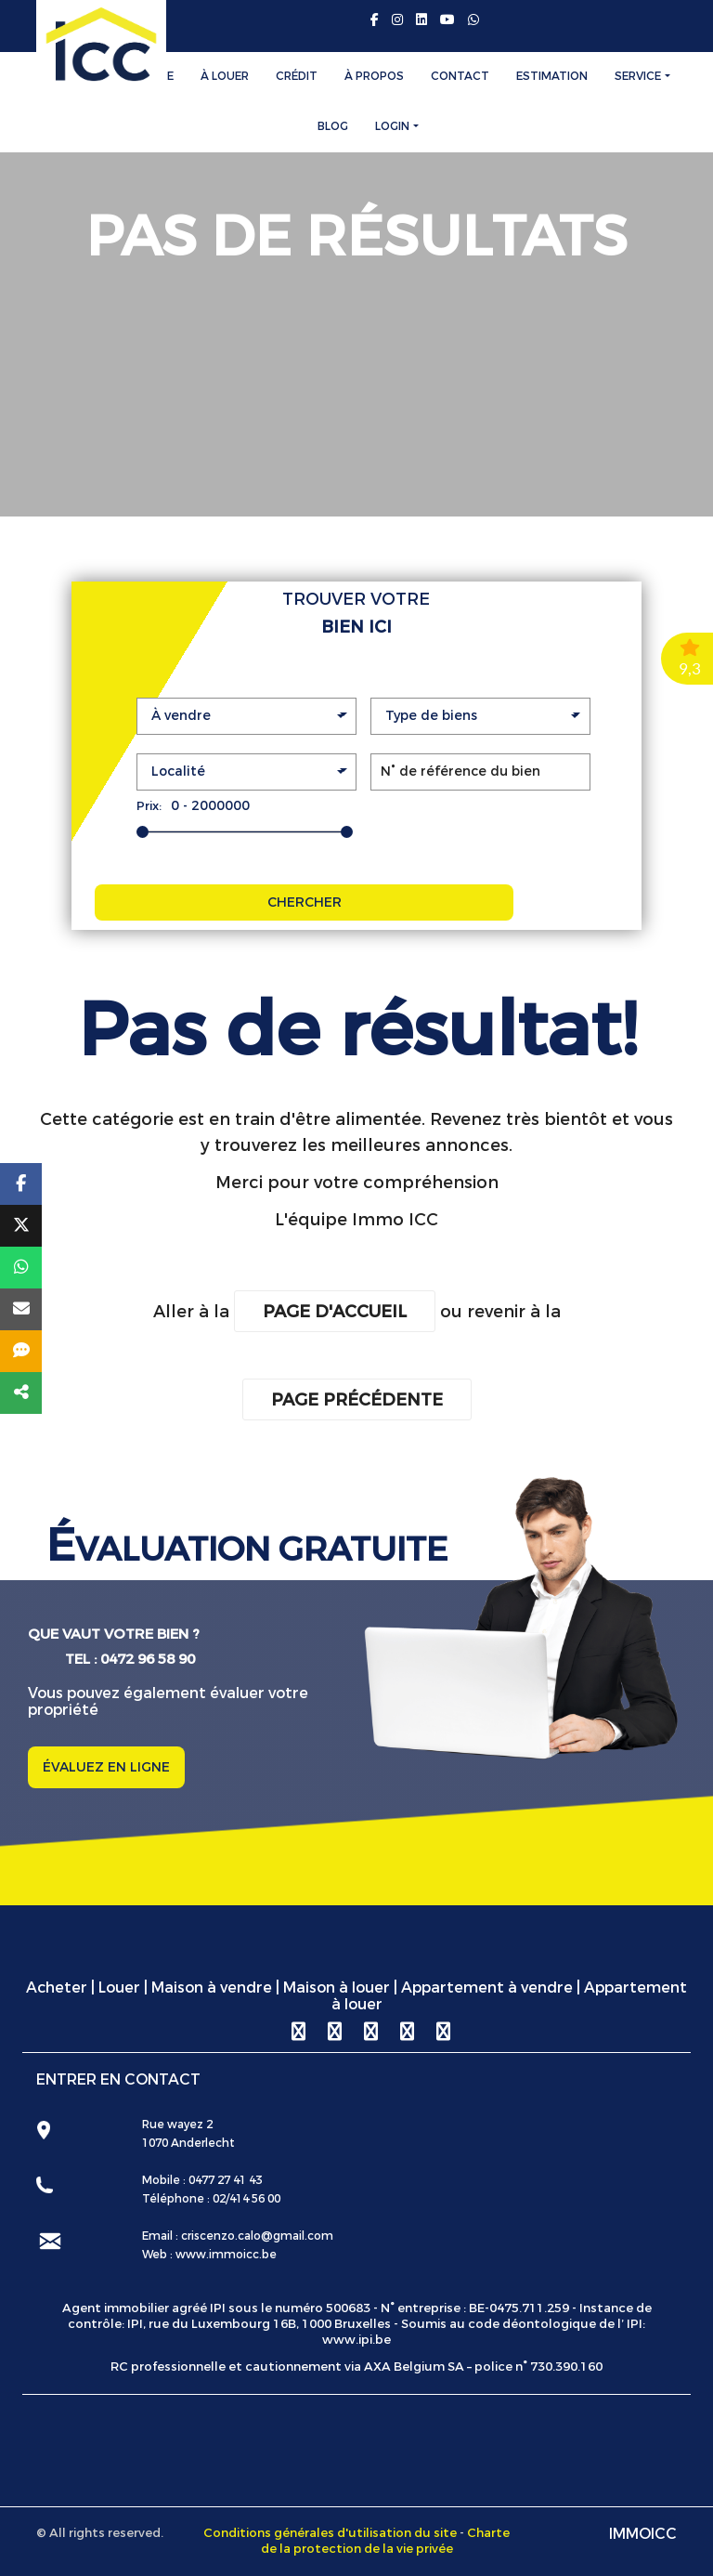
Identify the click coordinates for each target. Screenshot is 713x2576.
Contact (460, 76)
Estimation (552, 76)
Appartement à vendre (487, 1987)
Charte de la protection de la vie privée (386, 2540)
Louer (119, 1987)
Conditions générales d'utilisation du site (330, 2533)
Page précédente (357, 1400)
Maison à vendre (211, 1987)
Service (638, 76)
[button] (246, 716)
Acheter (56, 1987)
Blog (333, 126)
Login (392, 126)
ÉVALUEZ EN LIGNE (106, 1767)
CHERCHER (304, 902)
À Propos (374, 76)
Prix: (149, 806)
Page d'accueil (335, 1312)
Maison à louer (336, 1987)
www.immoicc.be (225, 2254)
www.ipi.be (356, 2339)
